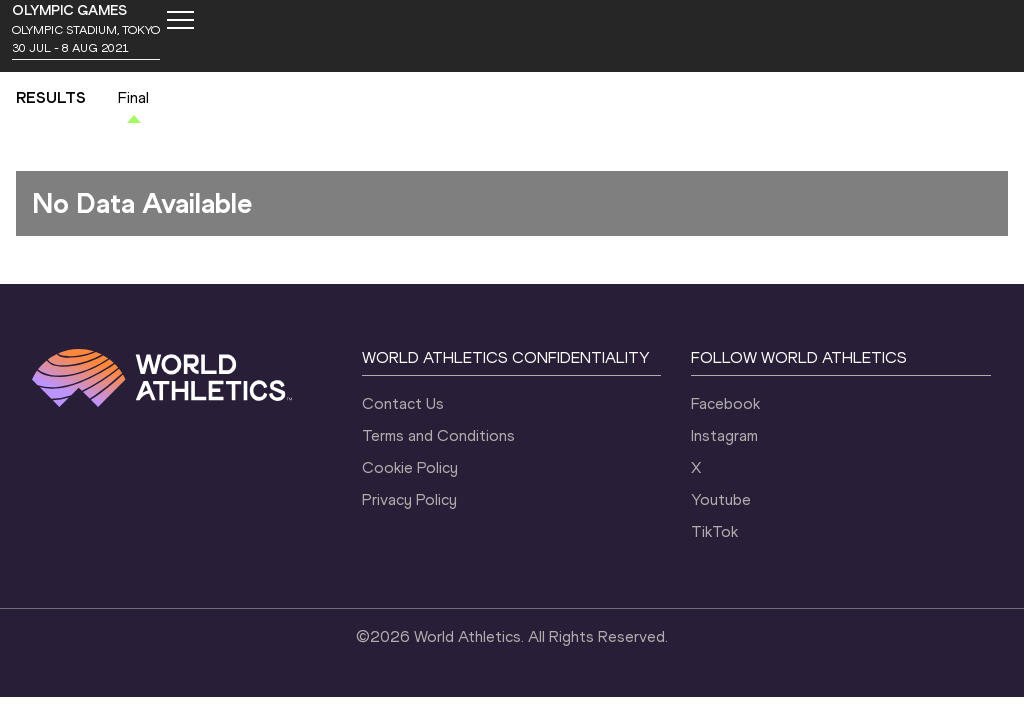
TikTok (714, 531)
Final (133, 97)
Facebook (725, 403)
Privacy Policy (409, 499)
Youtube (721, 499)
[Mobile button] (180, 20)
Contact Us (403, 403)
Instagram (724, 435)
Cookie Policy (410, 467)
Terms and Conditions (438, 435)
